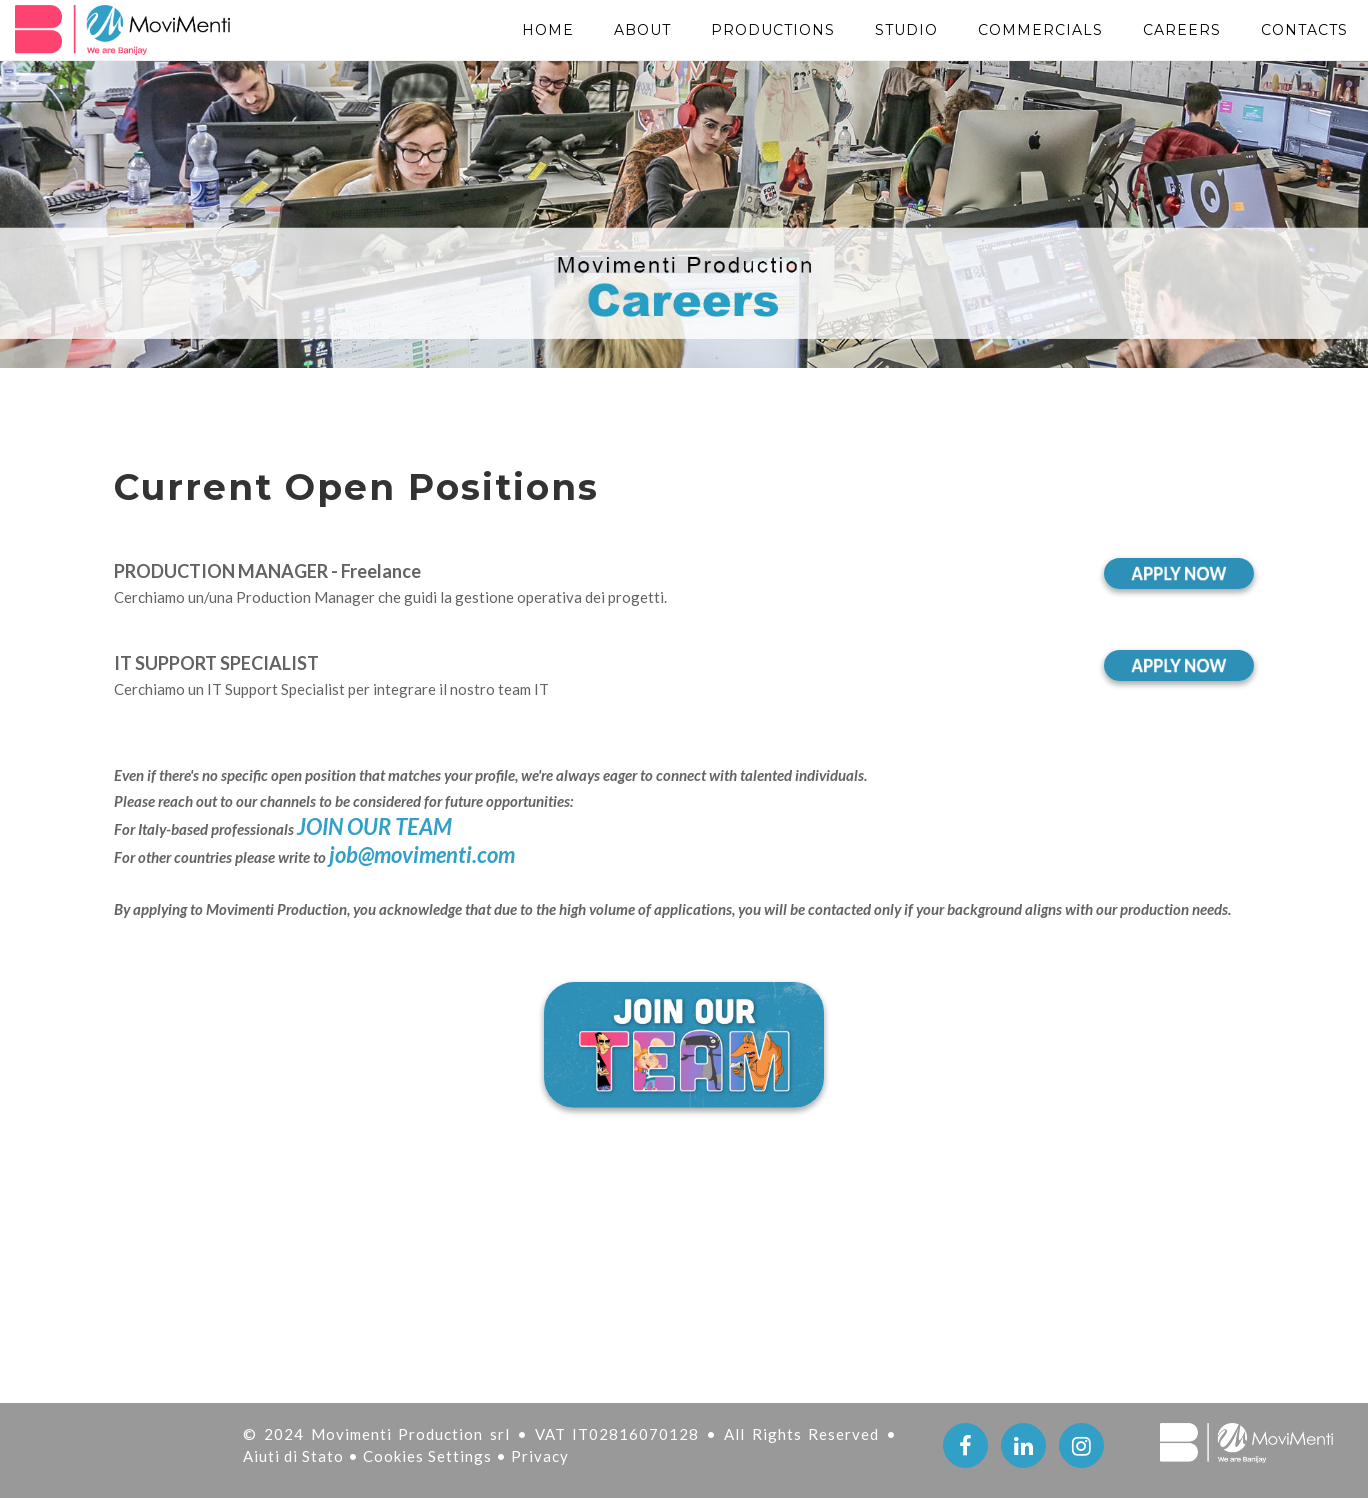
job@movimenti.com (422, 855)
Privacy (540, 1456)
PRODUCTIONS (773, 30)
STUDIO (906, 30)
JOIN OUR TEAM (374, 827)
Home (548, 30)
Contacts (1304, 30)
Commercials (1040, 30)
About (642, 30)
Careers (1182, 30)
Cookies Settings (429, 1456)
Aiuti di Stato (295, 1456)
